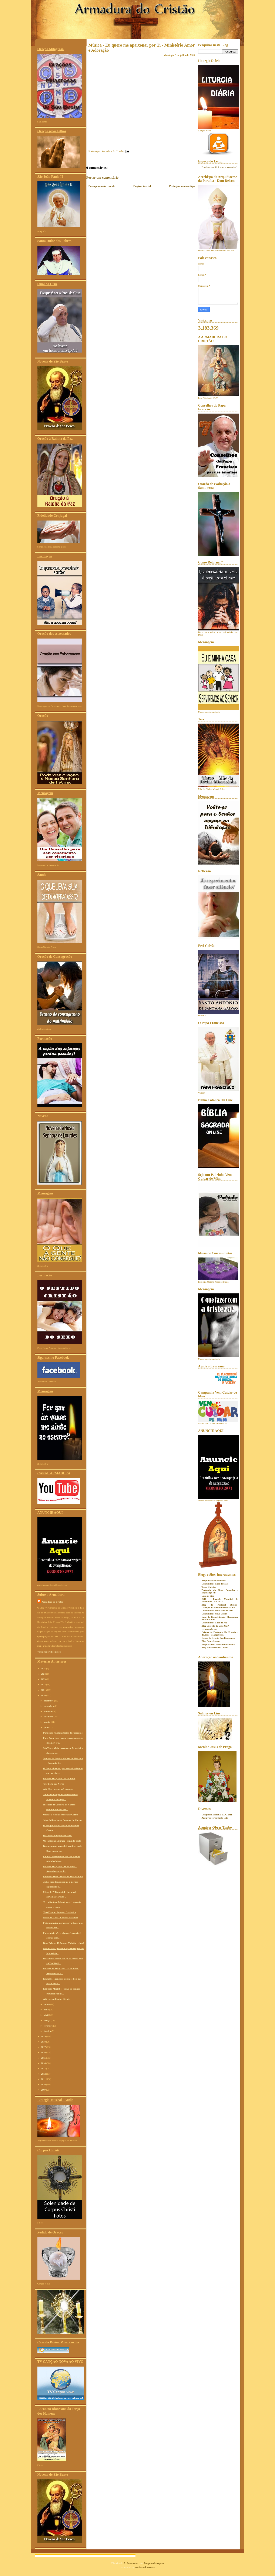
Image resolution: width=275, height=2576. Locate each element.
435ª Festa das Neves (53, 1783)
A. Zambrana (130, 2563)
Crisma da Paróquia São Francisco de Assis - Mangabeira (220, 1633)
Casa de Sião (208, 1596)
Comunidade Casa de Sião (215, 1583)
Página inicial (142, 186)
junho (47, 2004)
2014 (43, 2063)
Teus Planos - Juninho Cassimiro (59, 1912)
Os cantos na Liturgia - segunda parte (62, 1840)
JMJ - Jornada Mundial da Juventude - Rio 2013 (220, 1600)
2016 (43, 2052)
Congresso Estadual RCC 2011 (217, 1814)
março (47, 2020)
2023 (43, 1679)
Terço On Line (209, 1587)
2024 (43, 1674)
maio (46, 2009)
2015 (43, 2058)
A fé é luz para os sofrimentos (58, 1789)
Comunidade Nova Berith (214, 1613)
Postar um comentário (102, 177)
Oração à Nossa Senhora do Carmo (60, 1814)
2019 (43, 2036)
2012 (43, 2073)
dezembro (49, 1700)
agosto (47, 1722)
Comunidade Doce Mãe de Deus (218, 1610)
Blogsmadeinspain (153, 2563)
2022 (43, 1684)
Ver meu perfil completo (49, 1651)
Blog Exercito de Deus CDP (215, 1625)
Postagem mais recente (101, 186)
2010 (43, 2084)
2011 (43, 2079)
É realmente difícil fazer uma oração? (219, 167)
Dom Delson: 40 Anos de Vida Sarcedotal (63, 1943)
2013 (43, 2068)
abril (46, 2015)
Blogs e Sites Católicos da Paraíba (218, 1644)
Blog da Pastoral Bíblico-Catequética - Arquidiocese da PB (220, 1606)
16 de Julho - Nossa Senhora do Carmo (62, 1820)
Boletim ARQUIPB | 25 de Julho (59, 1778)
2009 (43, 2089)
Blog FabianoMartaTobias (215, 1647)
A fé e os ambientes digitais (56, 1999)
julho (47, 1727)
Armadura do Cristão (52, 1601)
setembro (49, 1716)
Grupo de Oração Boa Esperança (218, 1638)
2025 (43, 1668)
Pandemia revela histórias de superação (63, 1732)
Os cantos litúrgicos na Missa (57, 1835)
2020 (43, 1695)
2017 (43, 2047)
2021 (43, 1690)
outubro (48, 1711)
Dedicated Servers (145, 2567)
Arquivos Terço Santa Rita (215, 1817)
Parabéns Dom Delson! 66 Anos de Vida (63, 1876)
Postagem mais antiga (182, 186)
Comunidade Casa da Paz (214, 1622)
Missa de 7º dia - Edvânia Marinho (60, 1917)
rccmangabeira (209, 1629)
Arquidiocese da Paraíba (214, 1580)
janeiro (47, 2031)
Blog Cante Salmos (211, 1641)
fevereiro (48, 2025)
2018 (43, 2041)
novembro (49, 1706)
